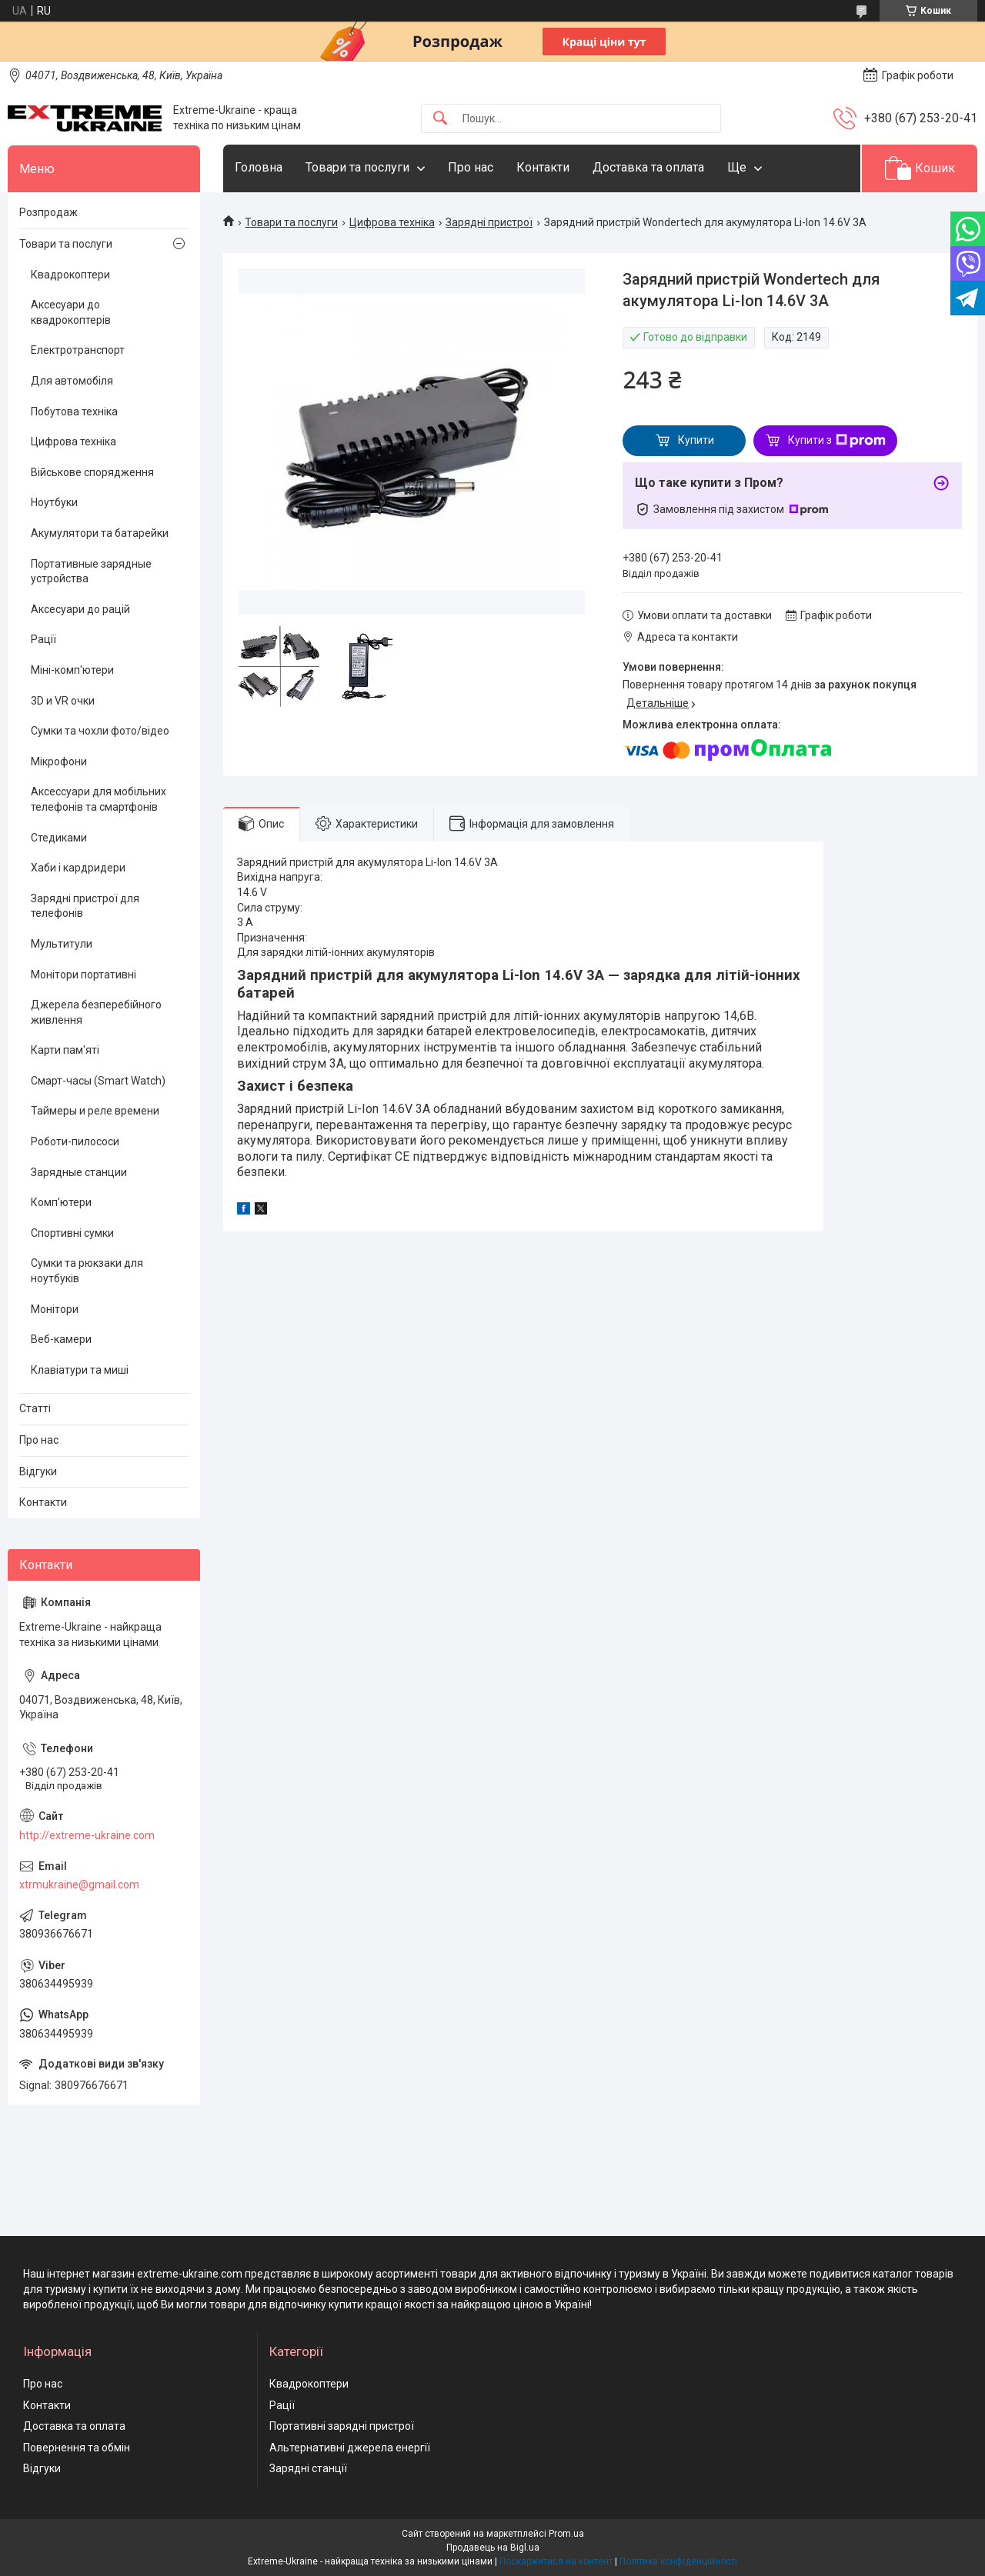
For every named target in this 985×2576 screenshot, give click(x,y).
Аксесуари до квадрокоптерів (71, 312)
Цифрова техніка (392, 222)
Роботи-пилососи (75, 1141)
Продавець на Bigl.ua (492, 2547)
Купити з (837, 441)
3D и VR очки (63, 701)
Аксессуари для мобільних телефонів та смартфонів (98, 799)
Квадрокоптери (70, 274)
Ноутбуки (54, 502)
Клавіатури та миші (80, 1370)
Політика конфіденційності (678, 2561)
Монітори (54, 1309)
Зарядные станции (79, 1172)
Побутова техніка (74, 411)
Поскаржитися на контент (556, 2561)
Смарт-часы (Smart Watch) (98, 1081)
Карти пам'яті (65, 1050)
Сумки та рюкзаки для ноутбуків (87, 1271)
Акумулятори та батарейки (100, 533)
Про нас (470, 167)
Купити (696, 440)
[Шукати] (440, 119)
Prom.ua (566, 2533)
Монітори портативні (83, 974)
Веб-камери (61, 1339)
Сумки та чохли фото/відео (100, 731)
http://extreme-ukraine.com (87, 1835)
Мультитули (61, 944)
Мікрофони (59, 761)
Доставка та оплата (648, 167)
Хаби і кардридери (78, 867)
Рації (43, 639)
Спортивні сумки (72, 1233)
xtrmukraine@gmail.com (79, 1884)
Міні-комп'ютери (72, 670)
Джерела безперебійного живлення (96, 1012)
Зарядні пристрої (489, 222)
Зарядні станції (308, 2468)
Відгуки (38, 1471)
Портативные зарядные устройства (91, 571)
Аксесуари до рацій (80, 609)
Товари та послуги (357, 167)
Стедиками (59, 837)
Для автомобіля (72, 381)
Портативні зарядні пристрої (341, 2426)
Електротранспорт (78, 350)
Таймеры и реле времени (95, 1111)
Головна (258, 167)
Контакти (542, 167)
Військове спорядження (92, 472)
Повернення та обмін (76, 2447)
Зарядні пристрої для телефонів (85, 906)
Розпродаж (48, 212)
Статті (35, 1408)
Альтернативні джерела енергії (349, 2447)
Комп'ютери (61, 1202)
